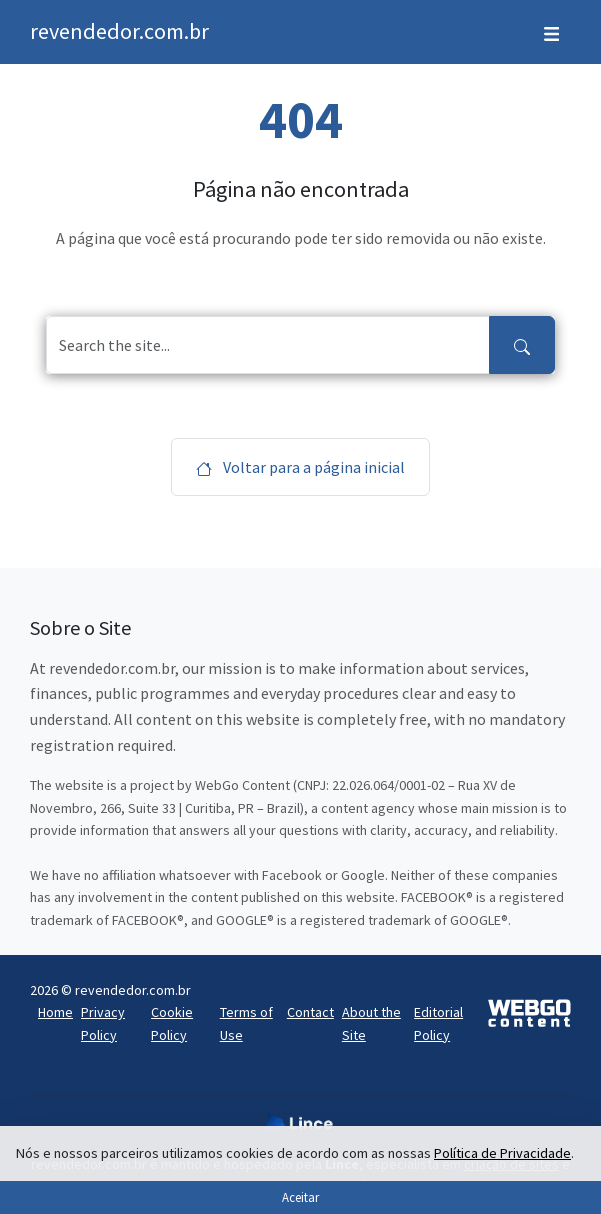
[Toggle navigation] (551, 32)
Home (55, 1012)
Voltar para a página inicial (300, 467)
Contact (310, 1012)
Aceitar (300, 1197)
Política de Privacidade (502, 1153)
